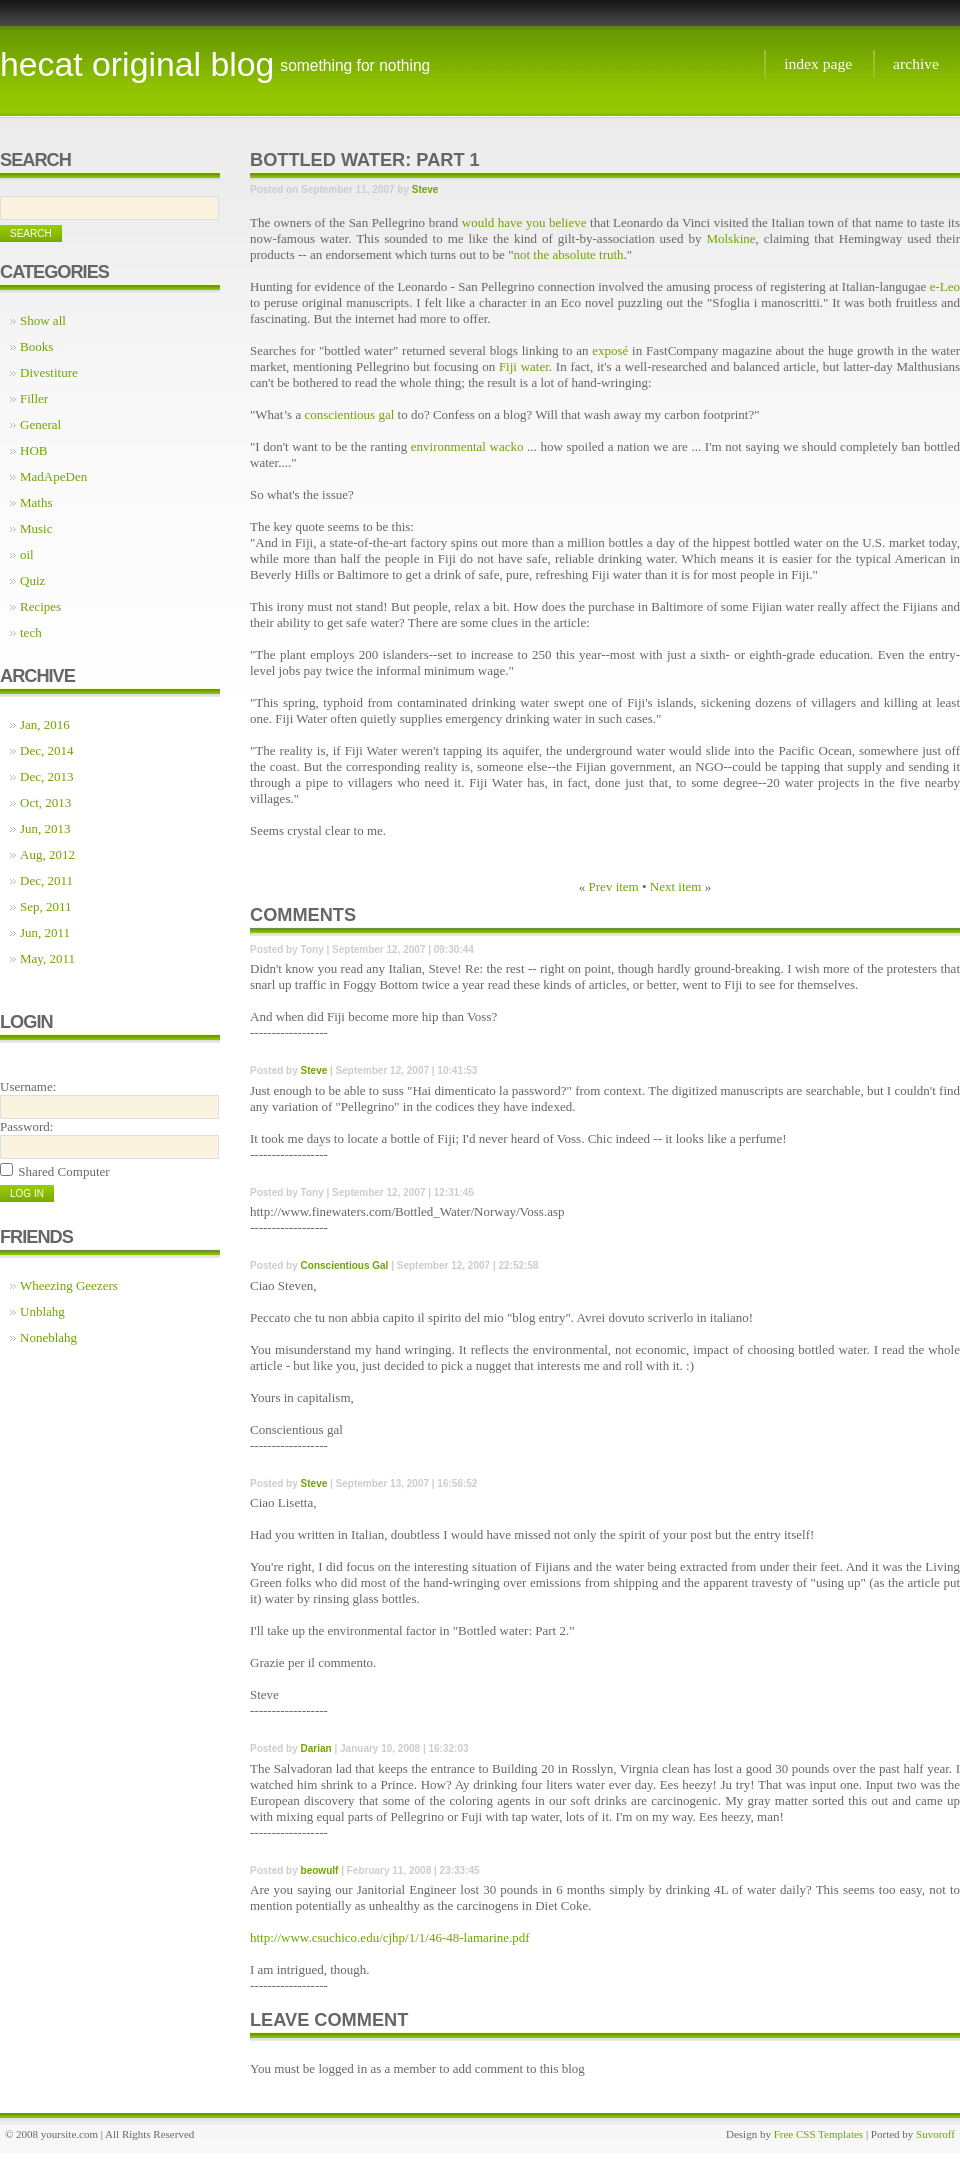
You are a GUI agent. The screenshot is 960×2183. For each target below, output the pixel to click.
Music (36, 528)
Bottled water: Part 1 (365, 160)
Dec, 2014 (46, 750)
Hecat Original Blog (137, 64)
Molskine (730, 238)
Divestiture (49, 372)
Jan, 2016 (45, 724)
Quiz (32, 580)
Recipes (40, 606)
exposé (610, 350)
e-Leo (945, 286)
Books (36, 346)
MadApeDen (53, 476)
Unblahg (42, 1311)
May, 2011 (47, 958)
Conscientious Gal (345, 1265)
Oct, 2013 (45, 802)
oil (27, 554)
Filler (34, 398)
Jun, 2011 (45, 932)
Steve (425, 189)
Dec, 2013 (46, 776)
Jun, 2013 (45, 828)
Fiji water (524, 366)
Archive (916, 63)
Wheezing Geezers (69, 1285)
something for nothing (355, 65)
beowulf (320, 1870)
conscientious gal (349, 414)
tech (31, 632)
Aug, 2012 (47, 854)
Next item (676, 886)
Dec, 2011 (46, 880)
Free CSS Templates (818, 2134)
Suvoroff (935, 2134)
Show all (43, 320)
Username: (28, 1086)
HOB (33, 450)
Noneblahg (48, 1337)
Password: (26, 1126)
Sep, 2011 (46, 906)
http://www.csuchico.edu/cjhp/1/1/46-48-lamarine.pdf (390, 1937)
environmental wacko (467, 446)
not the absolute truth (568, 254)
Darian (316, 1748)
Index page (818, 63)
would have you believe (524, 222)
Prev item (614, 886)
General (40, 424)
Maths (36, 502)
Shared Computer (63, 1171)
